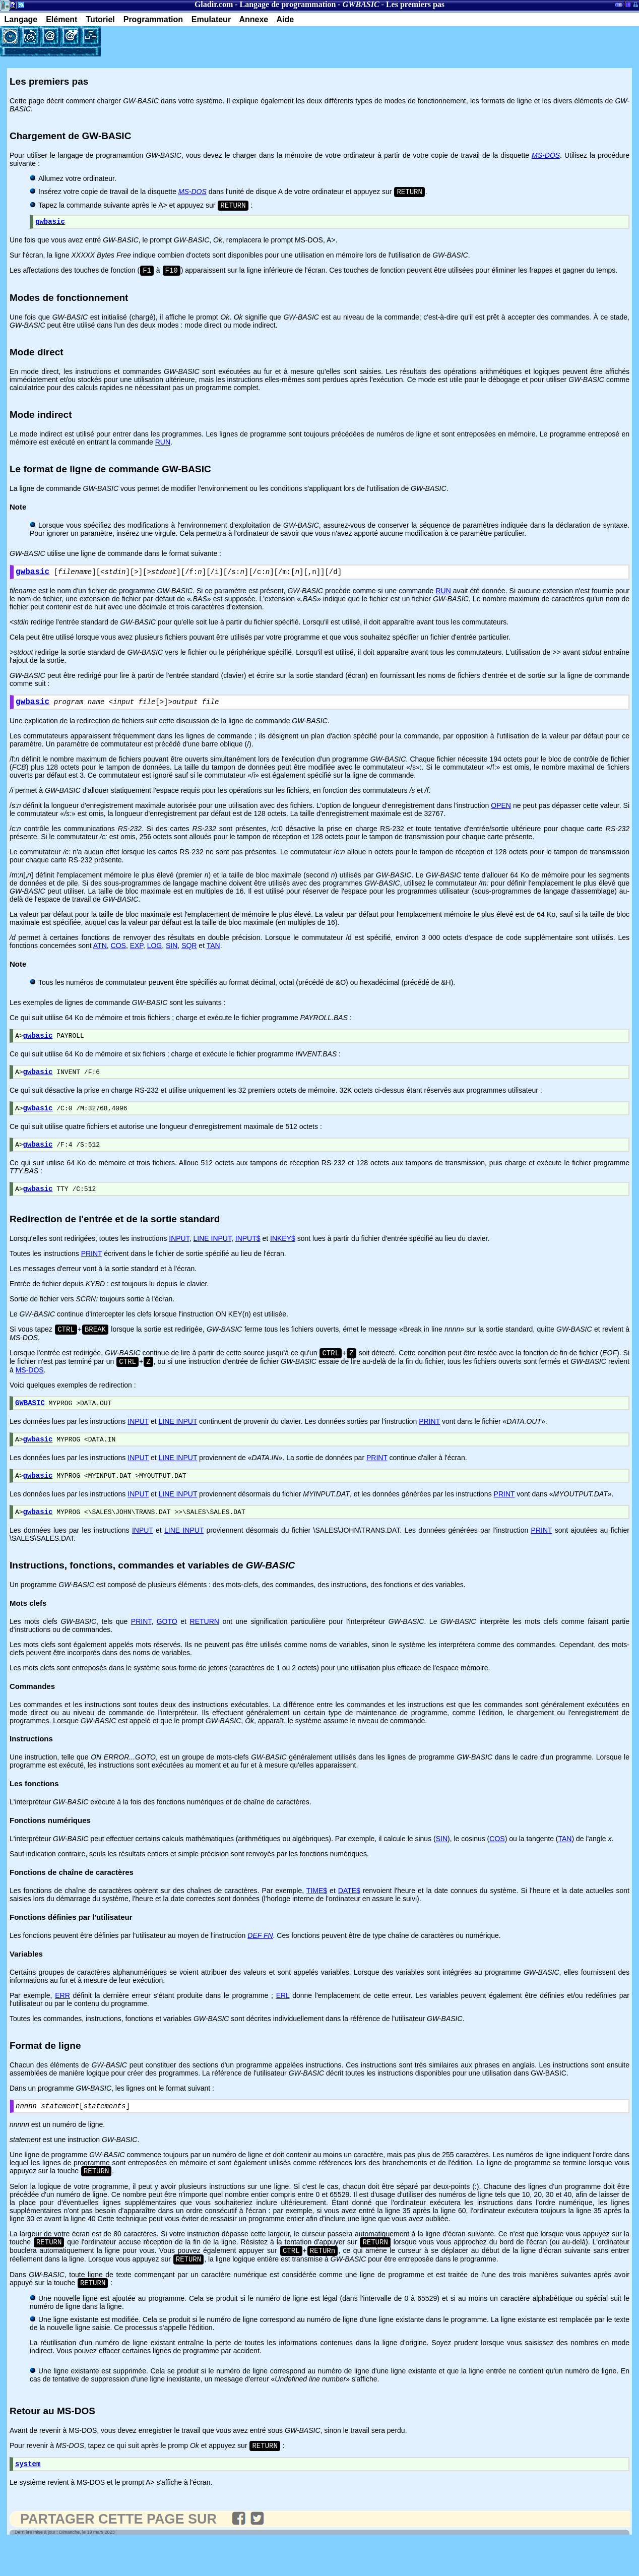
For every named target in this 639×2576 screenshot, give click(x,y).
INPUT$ (248, 1254)
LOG (154, 954)
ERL (283, 2021)
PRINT (91, 1270)
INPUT (179, 1254)
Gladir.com (214, 4)
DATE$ (349, 1916)
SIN (171, 954)
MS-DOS (30, 1389)
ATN (100, 954)
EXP (136, 954)
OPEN (501, 814)
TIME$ (316, 1916)
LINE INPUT (212, 1254)
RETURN (204, 1647)
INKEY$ (282, 1254)
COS (118, 954)
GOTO (167, 1647)
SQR (189, 954)
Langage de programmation (288, 4)
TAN (213, 954)
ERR (62, 2021)
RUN (162, 447)
